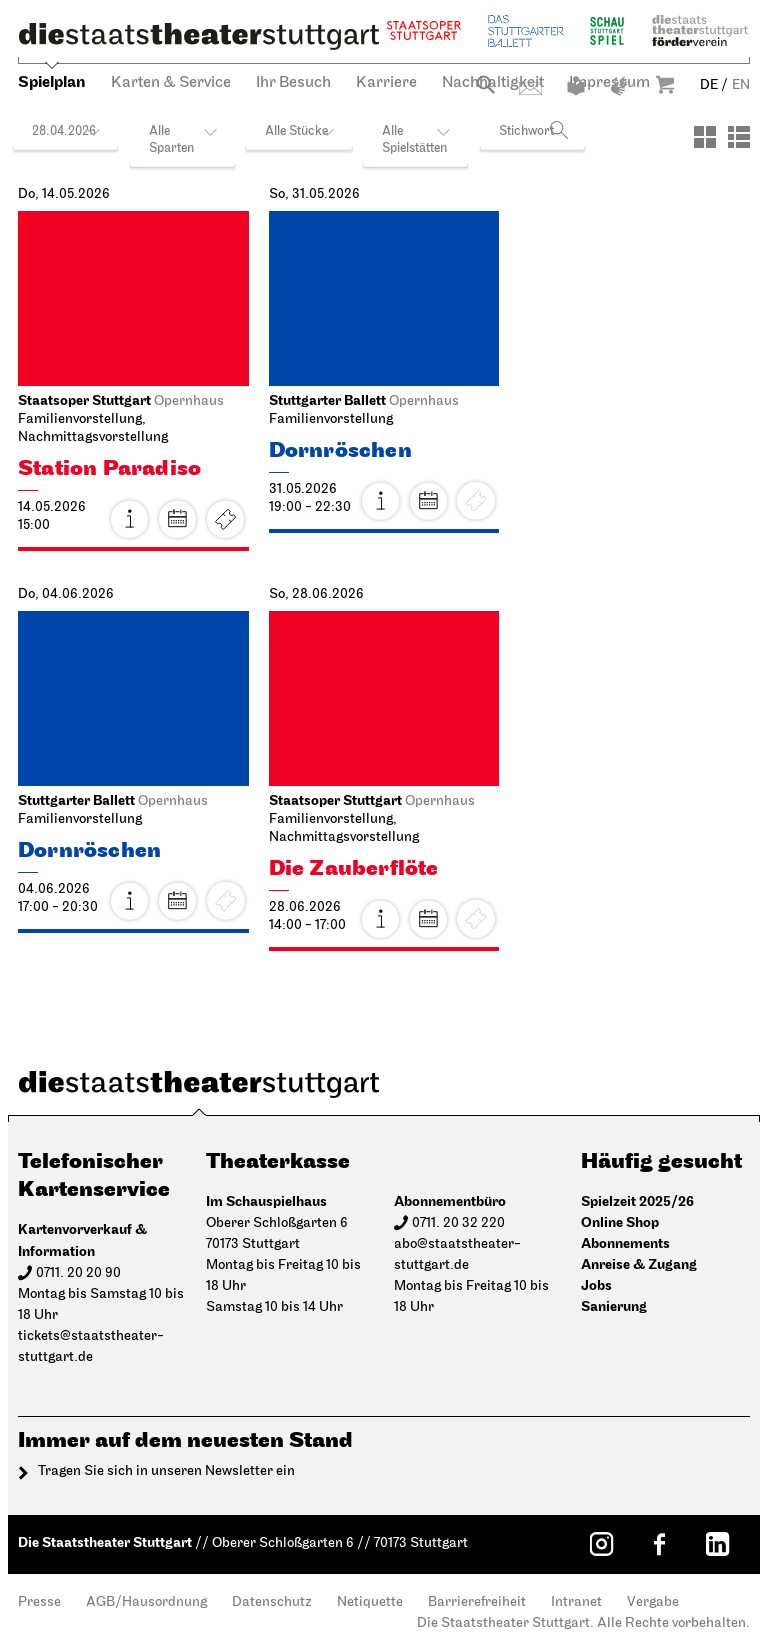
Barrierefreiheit (477, 1602)
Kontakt (530, 88)
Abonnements (625, 1243)
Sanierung (614, 1306)
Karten (226, 519)
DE (709, 85)
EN (741, 85)
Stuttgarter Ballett (526, 30)
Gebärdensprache (619, 86)
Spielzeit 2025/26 (637, 1201)
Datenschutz (272, 1602)
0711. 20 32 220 (458, 1223)
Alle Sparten (171, 140)
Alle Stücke (296, 131)
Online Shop (620, 1222)
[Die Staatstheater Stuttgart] (199, 36)
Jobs (596, 1285)
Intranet (576, 1602)
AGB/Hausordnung (146, 1602)
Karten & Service (171, 83)
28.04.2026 (64, 131)
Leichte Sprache (576, 86)
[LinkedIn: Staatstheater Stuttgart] (717, 1544)
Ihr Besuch (293, 83)
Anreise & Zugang (639, 1264)
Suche (485, 84)
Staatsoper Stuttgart (424, 30)
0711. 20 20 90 (78, 1273)
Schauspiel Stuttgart (607, 30)
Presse (39, 1602)
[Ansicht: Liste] (739, 137)
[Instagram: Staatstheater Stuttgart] (601, 1544)
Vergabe (653, 1602)
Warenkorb (665, 84)
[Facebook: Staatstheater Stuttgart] (659, 1544)
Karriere (386, 83)
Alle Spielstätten (414, 140)
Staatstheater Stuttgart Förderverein (700, 30)
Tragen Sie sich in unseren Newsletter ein (166, 1471)
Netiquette (370, 1602)
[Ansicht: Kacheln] (705, 137)
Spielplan (52, 82)
